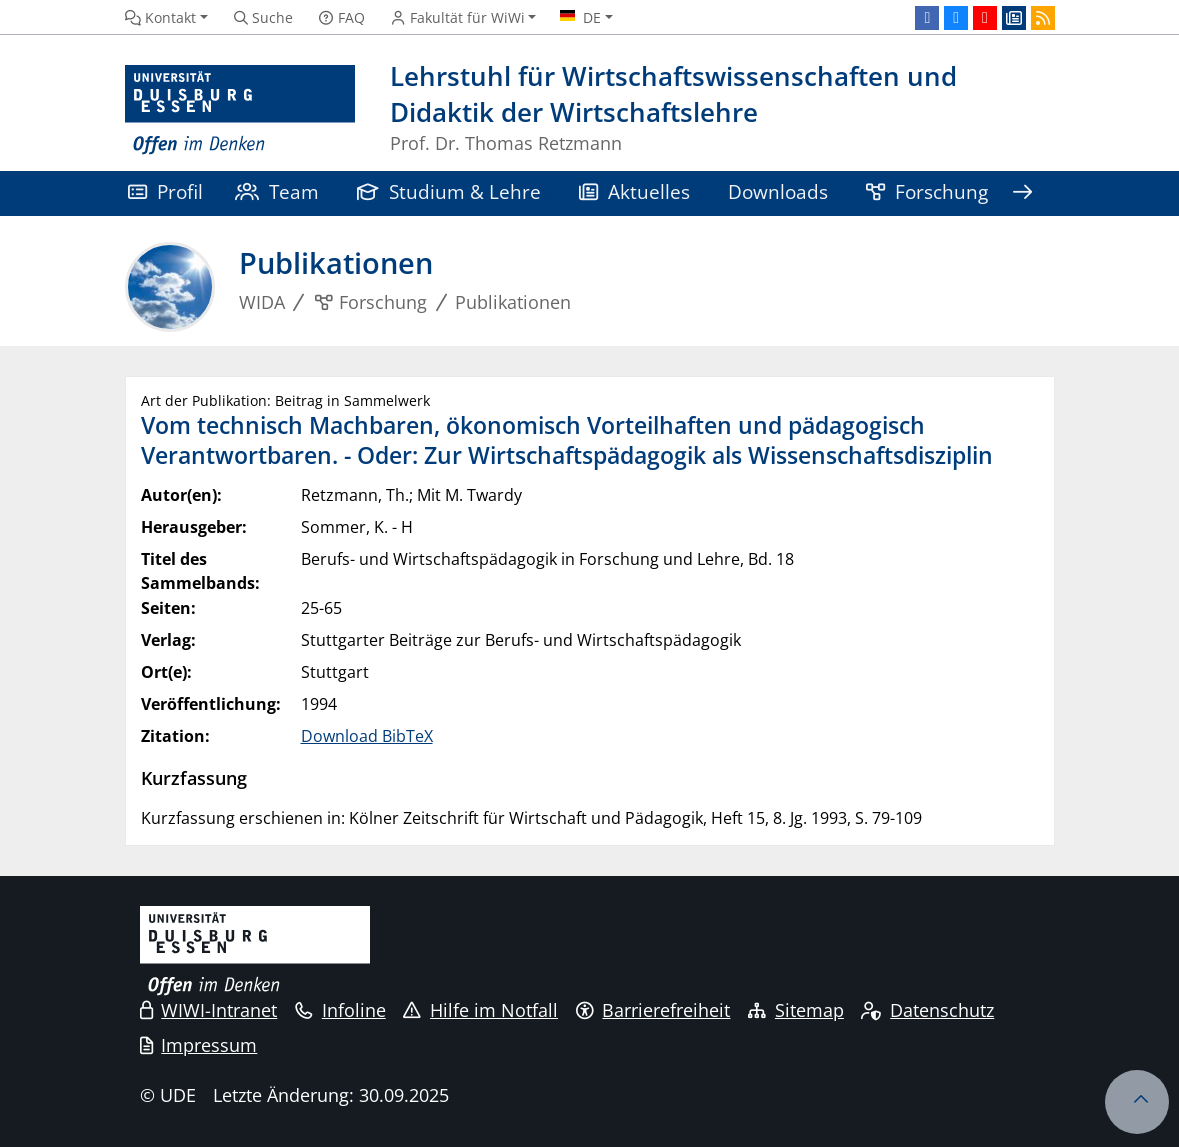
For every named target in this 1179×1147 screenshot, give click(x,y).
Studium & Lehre (449, 191)
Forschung (927, 191)
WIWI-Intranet (209, 1010)
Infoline (340, 1010)
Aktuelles (634, 191)
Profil (165, 191)
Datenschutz (927, 1010)
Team (277, 191)
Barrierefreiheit (653, 1010)
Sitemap (796, 1010)
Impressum (199, 1045)
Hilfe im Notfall (480, 1010)
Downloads (778, 191)
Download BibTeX (367, 736)
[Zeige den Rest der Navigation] (1023, 193)
